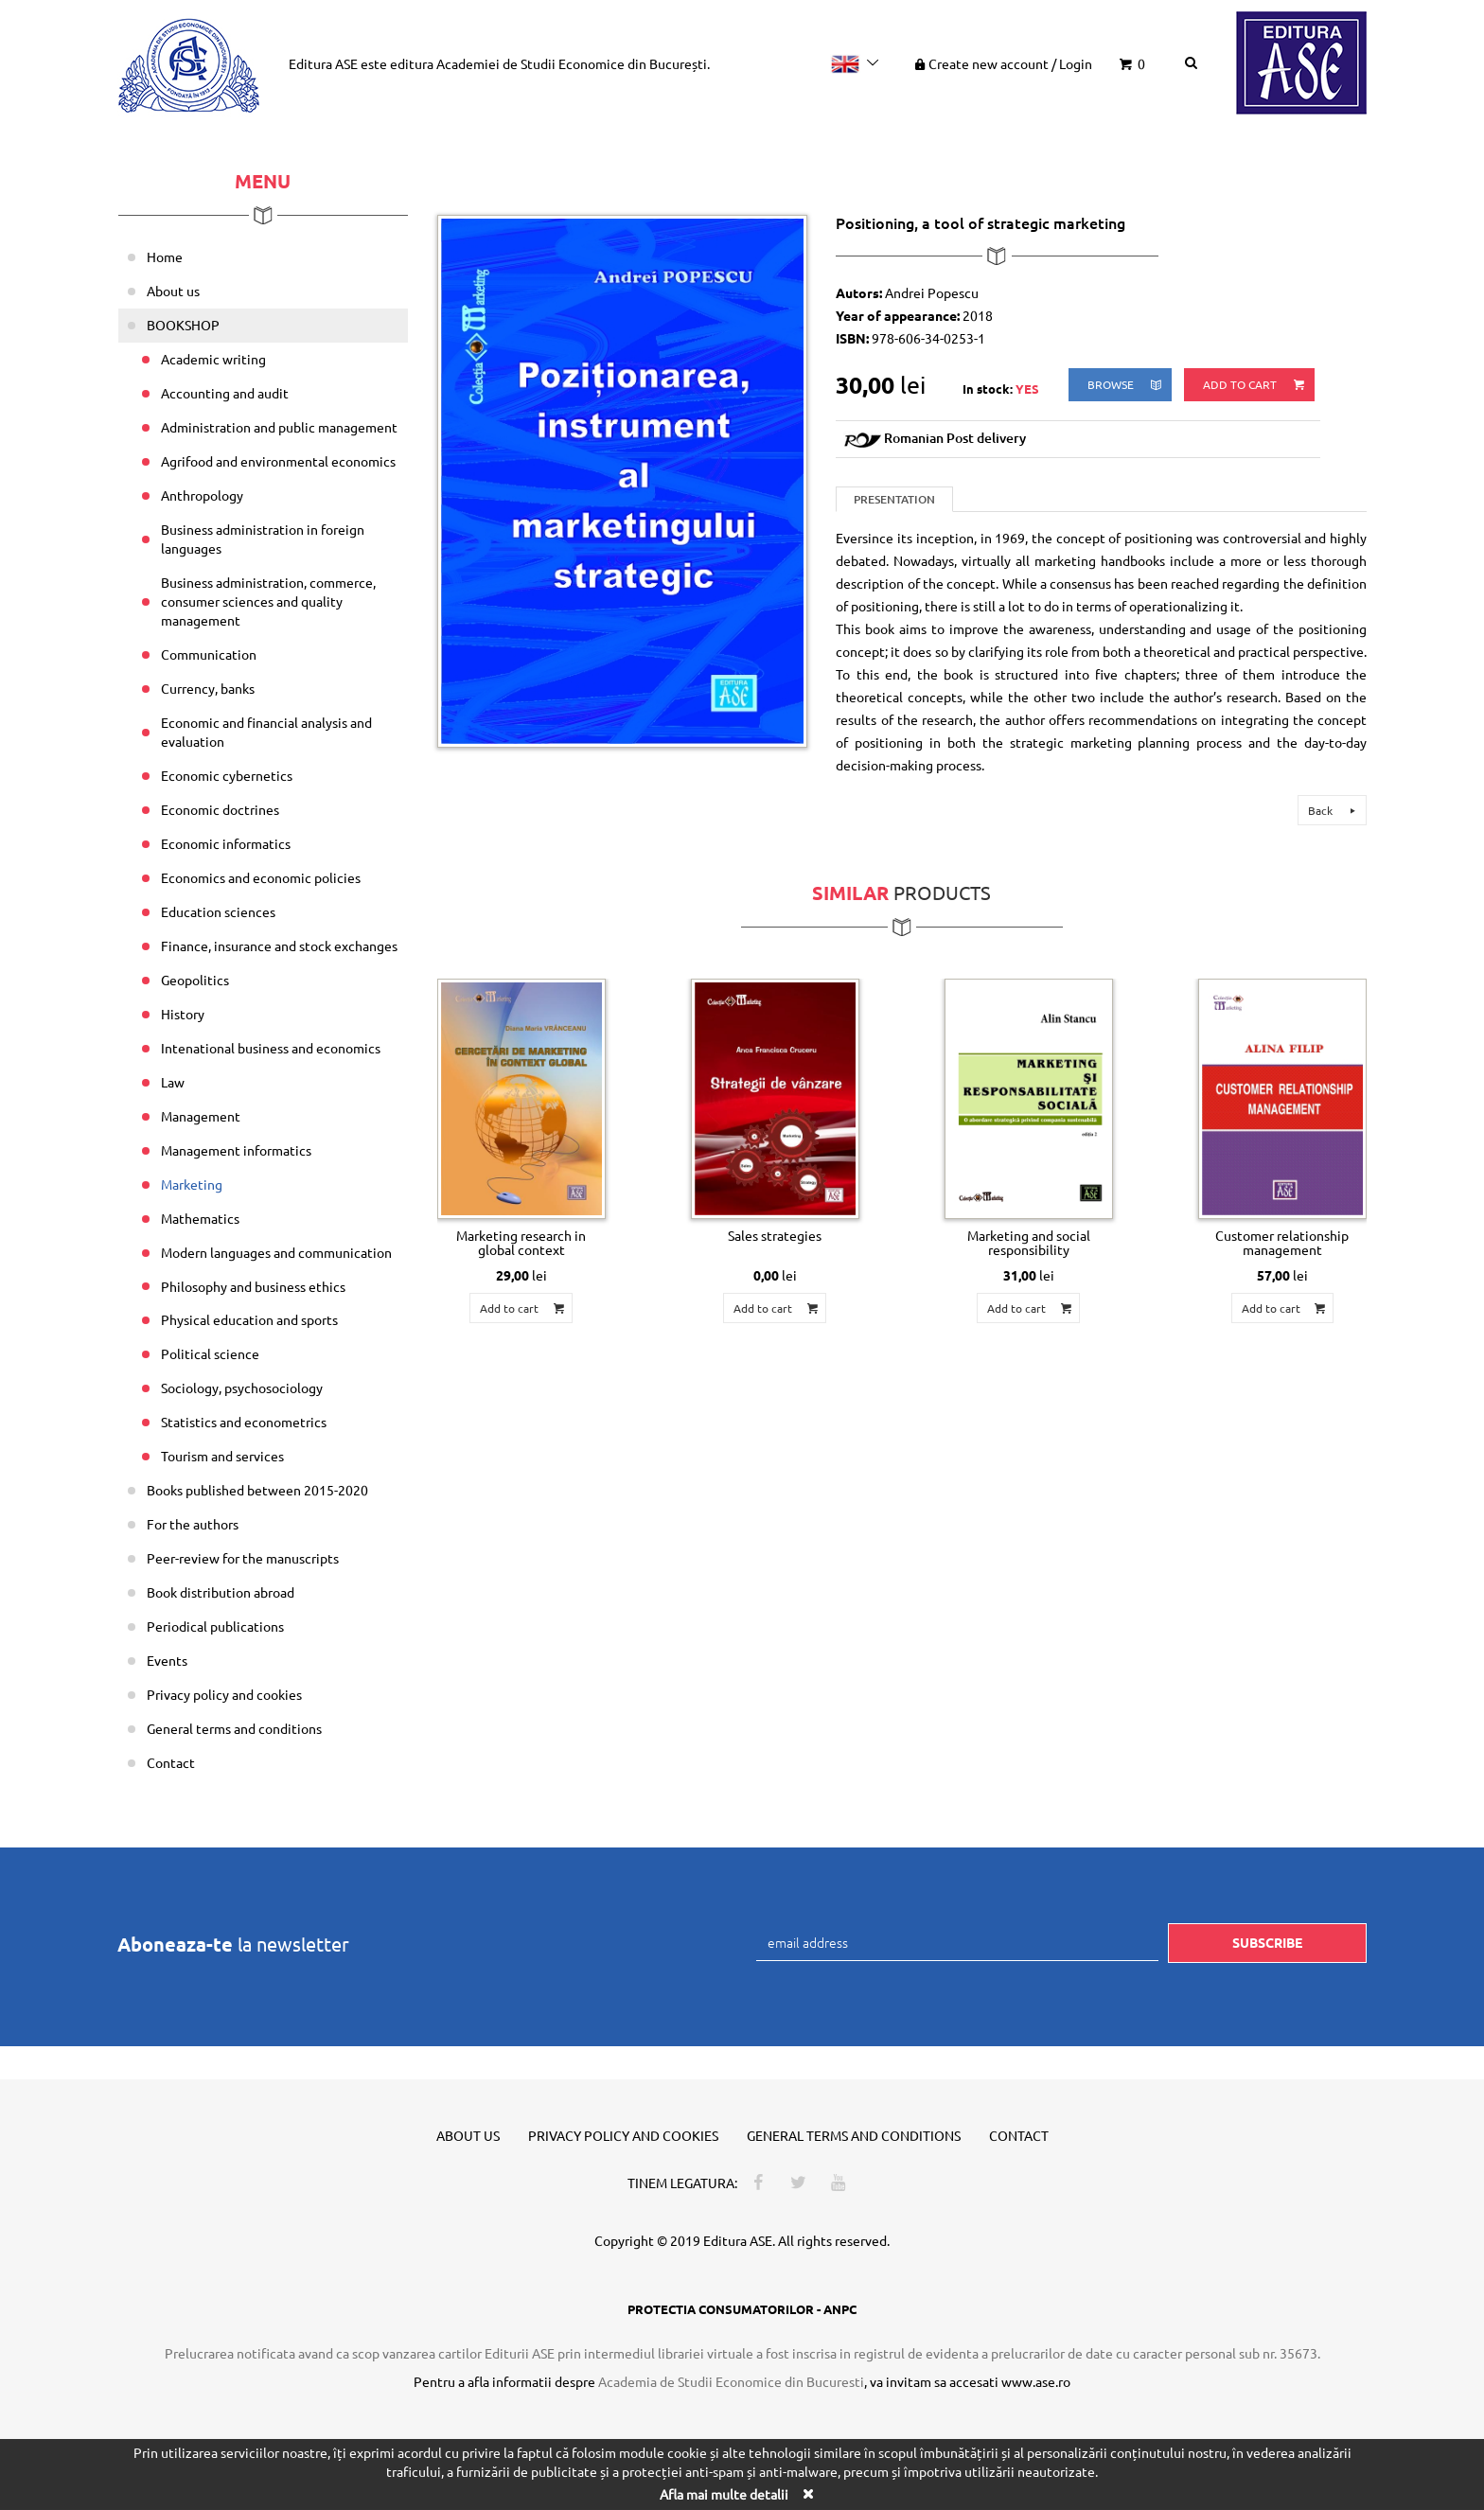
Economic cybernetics (226, 775)
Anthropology (202, 495)
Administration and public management (279, 426)
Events (167, 1660)
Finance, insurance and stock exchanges (279, 945)
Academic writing (213, 358)
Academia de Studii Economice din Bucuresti (731, 2381)
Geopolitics (195, 979)
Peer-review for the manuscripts (243, 1557)
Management (200, 1115)
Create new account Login (1001, 63)
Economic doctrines (220, 809)
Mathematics (200, 1218)
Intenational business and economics (270, 1047)
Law (173, 1081)
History (182, 1013)
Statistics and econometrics (244, 1421)
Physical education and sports (249, 1319)
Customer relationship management (1282, 1242)
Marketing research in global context (521, 1242)
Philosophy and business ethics (253, 1286)
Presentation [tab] (894, 499)
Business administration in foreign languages (262, 539)
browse (1125, 385)
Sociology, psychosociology (242, 1387)
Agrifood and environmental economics (278, 460)
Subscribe (1267, 1942)
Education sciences (218, 911)
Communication (208, 654)
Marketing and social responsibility (1028, 1242)
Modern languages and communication (276, 1252)
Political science (210, 1353)
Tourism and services (222, 1455)
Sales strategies (775, 1235)
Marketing (191, 1184)
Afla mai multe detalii (724, 2493)
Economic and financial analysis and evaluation (266, 732)
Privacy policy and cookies (224, 1694)
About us (173, 290)
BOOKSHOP (183, 324)
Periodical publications (215, 1626)
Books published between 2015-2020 (257, 1489)
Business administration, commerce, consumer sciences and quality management (268, 601)
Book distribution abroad (220, 1591)
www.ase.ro (1035, 2381)
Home (165, 256)
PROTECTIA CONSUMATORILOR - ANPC (742, 2309)
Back (1334, 810)
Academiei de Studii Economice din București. (573, 63)
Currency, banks (208, 688)
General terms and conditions (234, 1728)
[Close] (807, 2493)
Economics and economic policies (261, 877)
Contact (171, 1762)
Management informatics (236, 1149)
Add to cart (1255, 385)
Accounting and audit (225, 392)
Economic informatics (226, 843)
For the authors (192, 1523)
